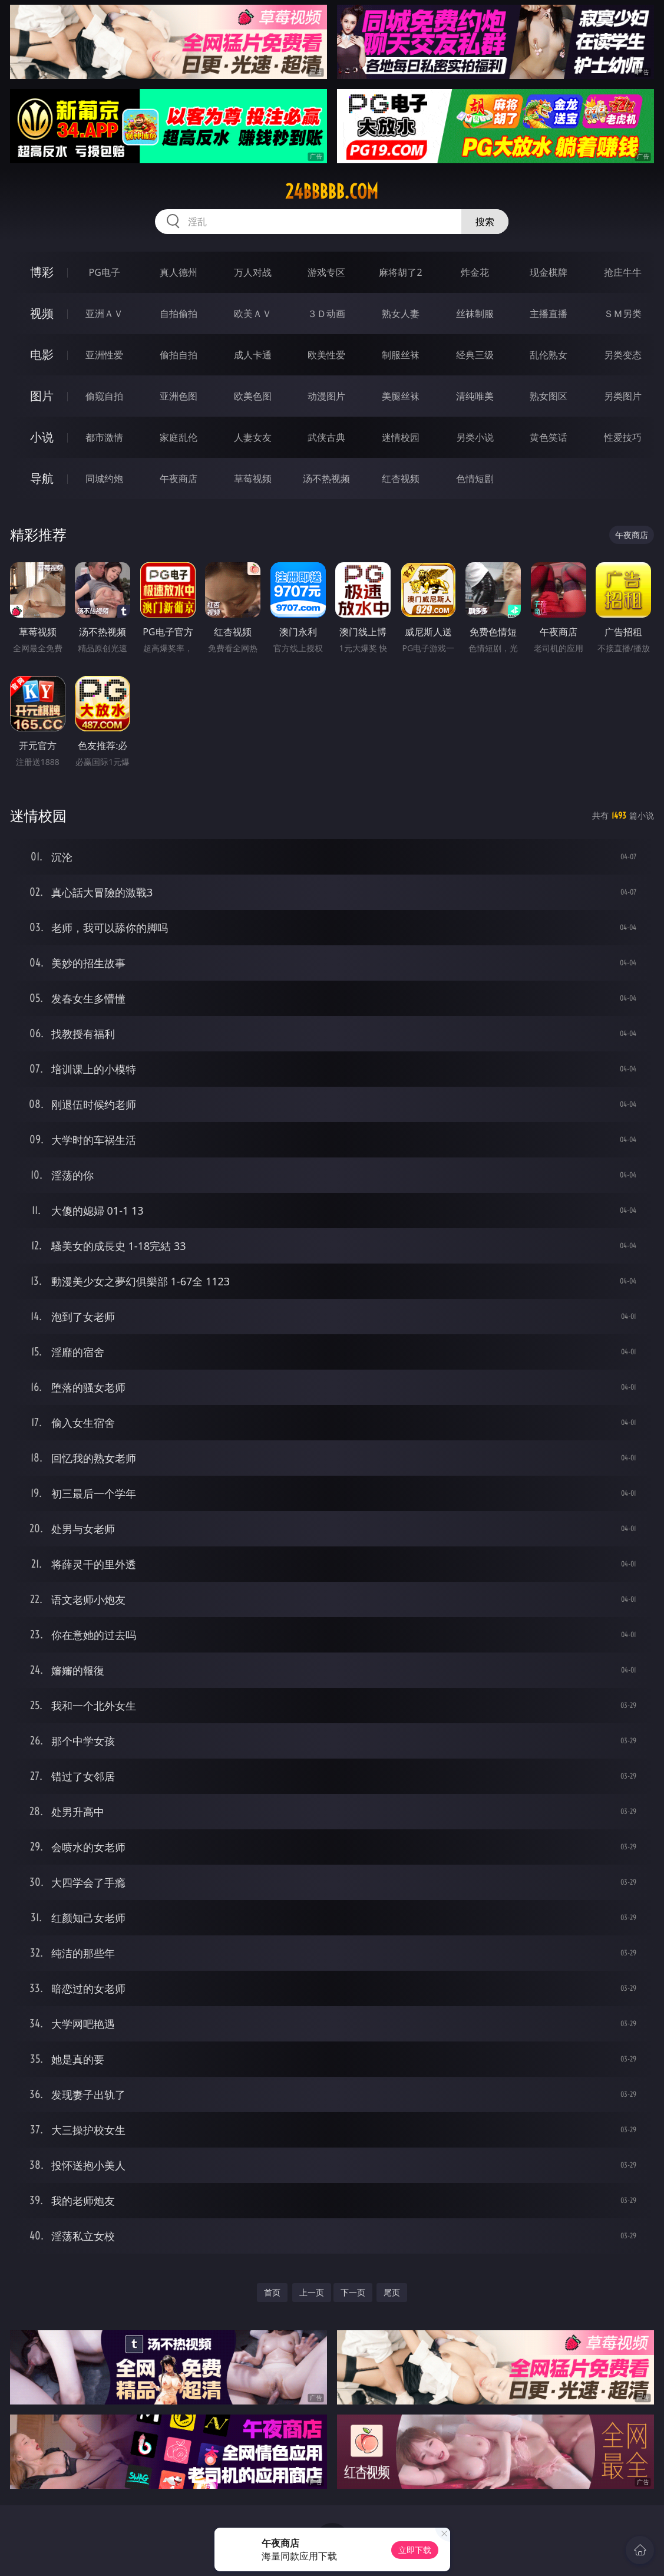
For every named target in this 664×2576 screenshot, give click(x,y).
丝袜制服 (475, 313)
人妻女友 (253, 437)
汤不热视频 (326, 478)
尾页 (392, 2292)
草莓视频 (253, 478)
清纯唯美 (475, 396)
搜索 (484, 221)
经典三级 (475, 354)
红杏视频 (400, 478)
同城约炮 (104, 478)
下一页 (353, 2292)
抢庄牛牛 (623, 272)
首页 (272, 2292)
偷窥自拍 (104, 396)
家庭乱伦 (178, 437)
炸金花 (475, 272)
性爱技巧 (623, 437)
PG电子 (104, 272)
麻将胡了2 (400, 272)
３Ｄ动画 (326, 313)
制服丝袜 (400, 354)
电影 (42, 354)
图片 (42, 396)
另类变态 (623, 354)
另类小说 (475, 437)
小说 (42, 437)
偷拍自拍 (178, 354)
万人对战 (253, 272)
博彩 (42, 272)
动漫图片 (326, 396)
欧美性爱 (326, 354)
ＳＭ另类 (623, 313)
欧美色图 (253, 396)
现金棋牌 (548, 272)
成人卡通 (253, 354)
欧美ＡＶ (253, 313)
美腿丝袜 (400, 396)
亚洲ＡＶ (104, 313)
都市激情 (104, 437)
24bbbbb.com (331, 191)
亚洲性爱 (104, 354)
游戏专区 (326, 272)
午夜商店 (178, 478)
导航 (42, 478)
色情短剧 (475, 478)
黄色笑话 (548, 437)
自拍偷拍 (178, 313)
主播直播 (548, 313)
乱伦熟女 (548, 354)
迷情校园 (400, 437)
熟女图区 (548, 396)
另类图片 (623, 396)
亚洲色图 (178, 396)
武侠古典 (326, 437)
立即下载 (414, 2549)
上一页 (311, 2292)
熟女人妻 (400, 313)
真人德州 (178, 272)
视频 (42, 313)
